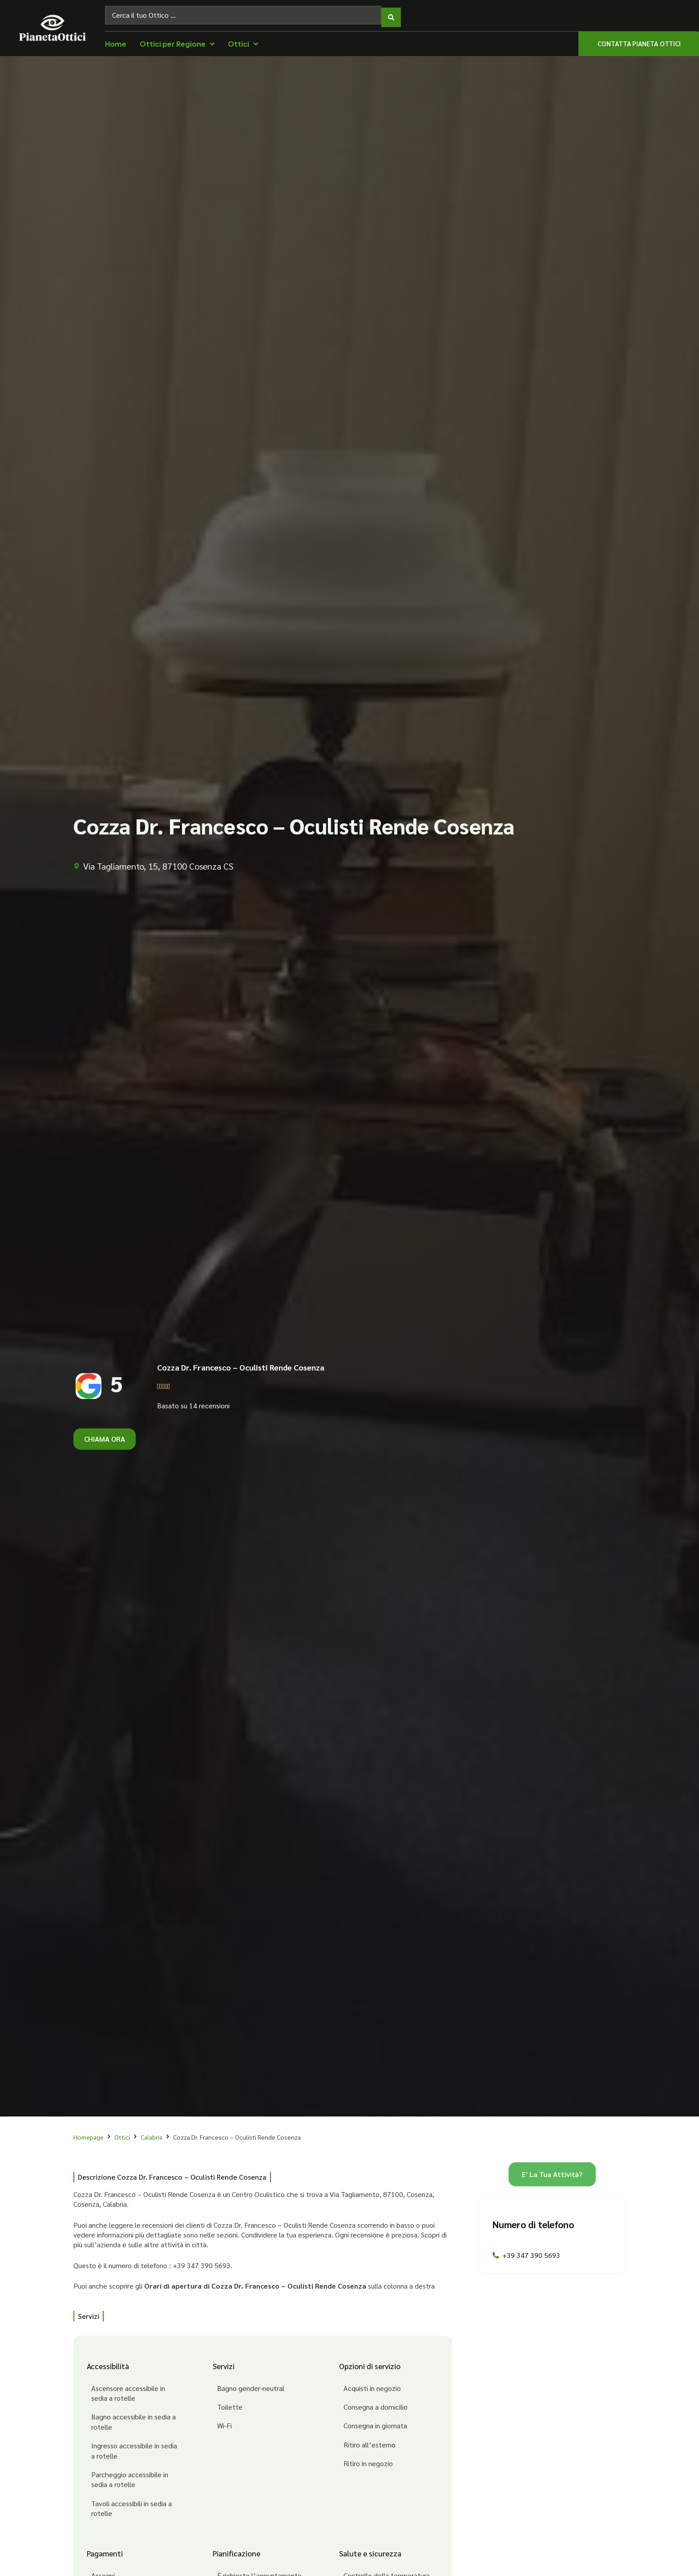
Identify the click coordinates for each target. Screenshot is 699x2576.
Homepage (88, 2133)
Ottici (122, 2133)
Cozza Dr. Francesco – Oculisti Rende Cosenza (240, 1363)
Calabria (151, 2133)
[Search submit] (391, 13)
